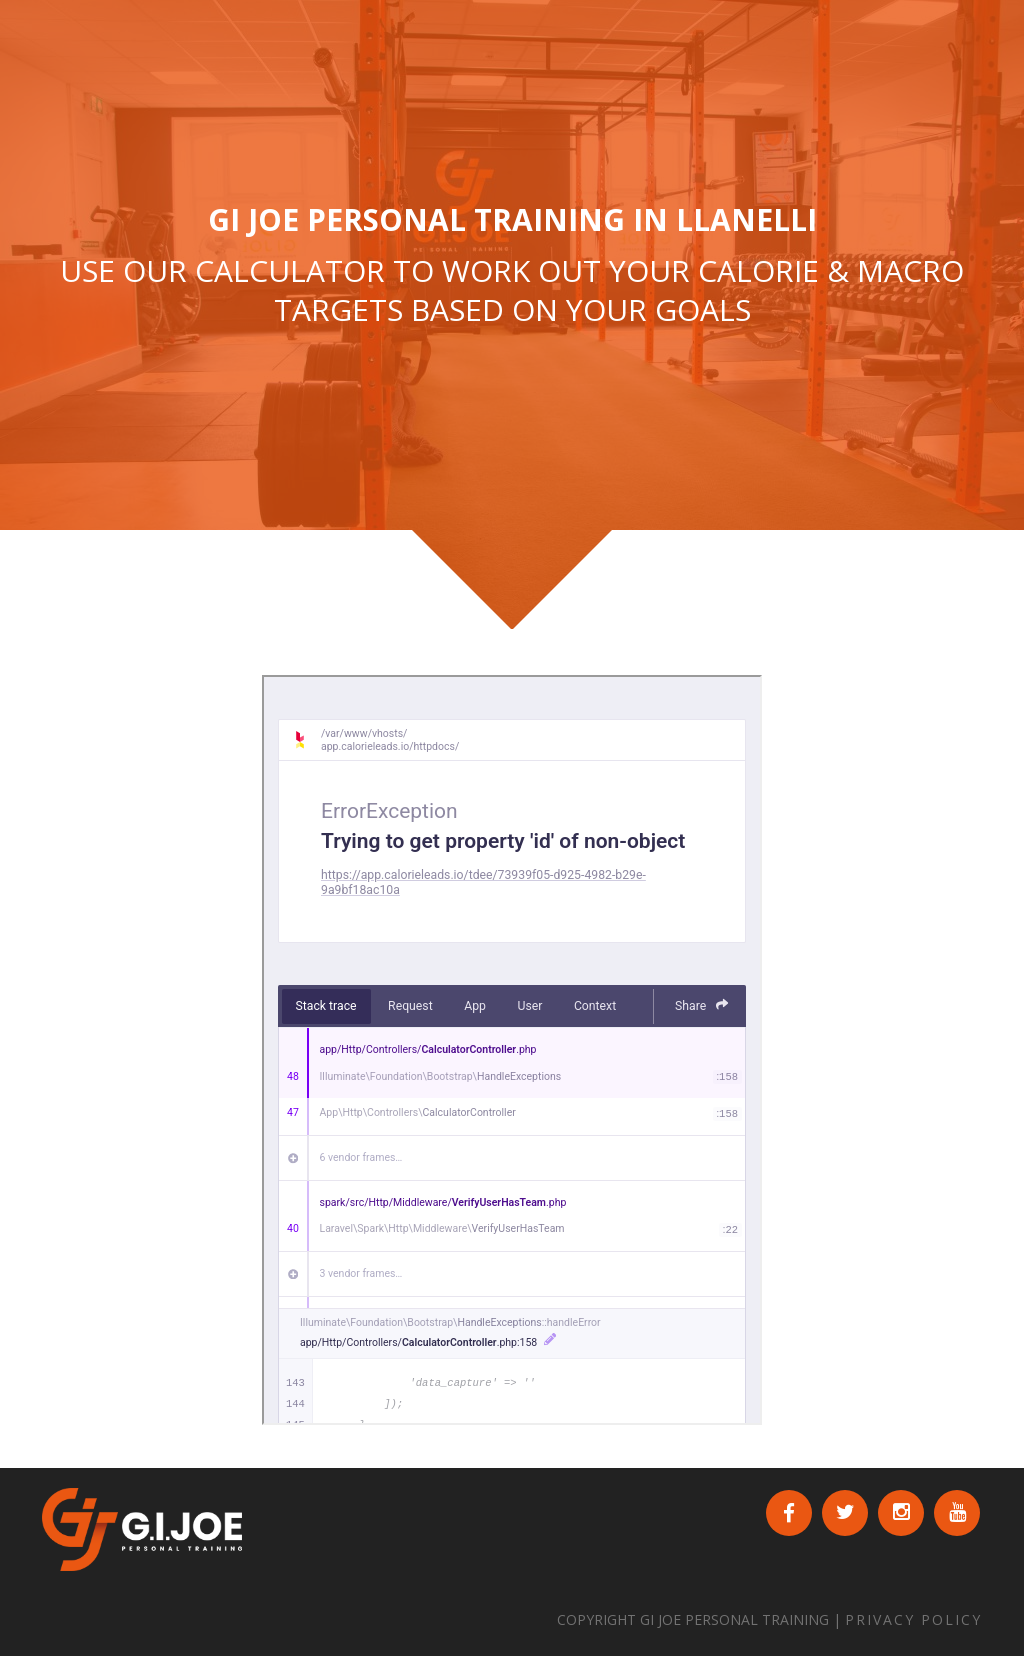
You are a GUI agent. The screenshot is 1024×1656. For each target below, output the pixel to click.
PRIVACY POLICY (913, 1619)
